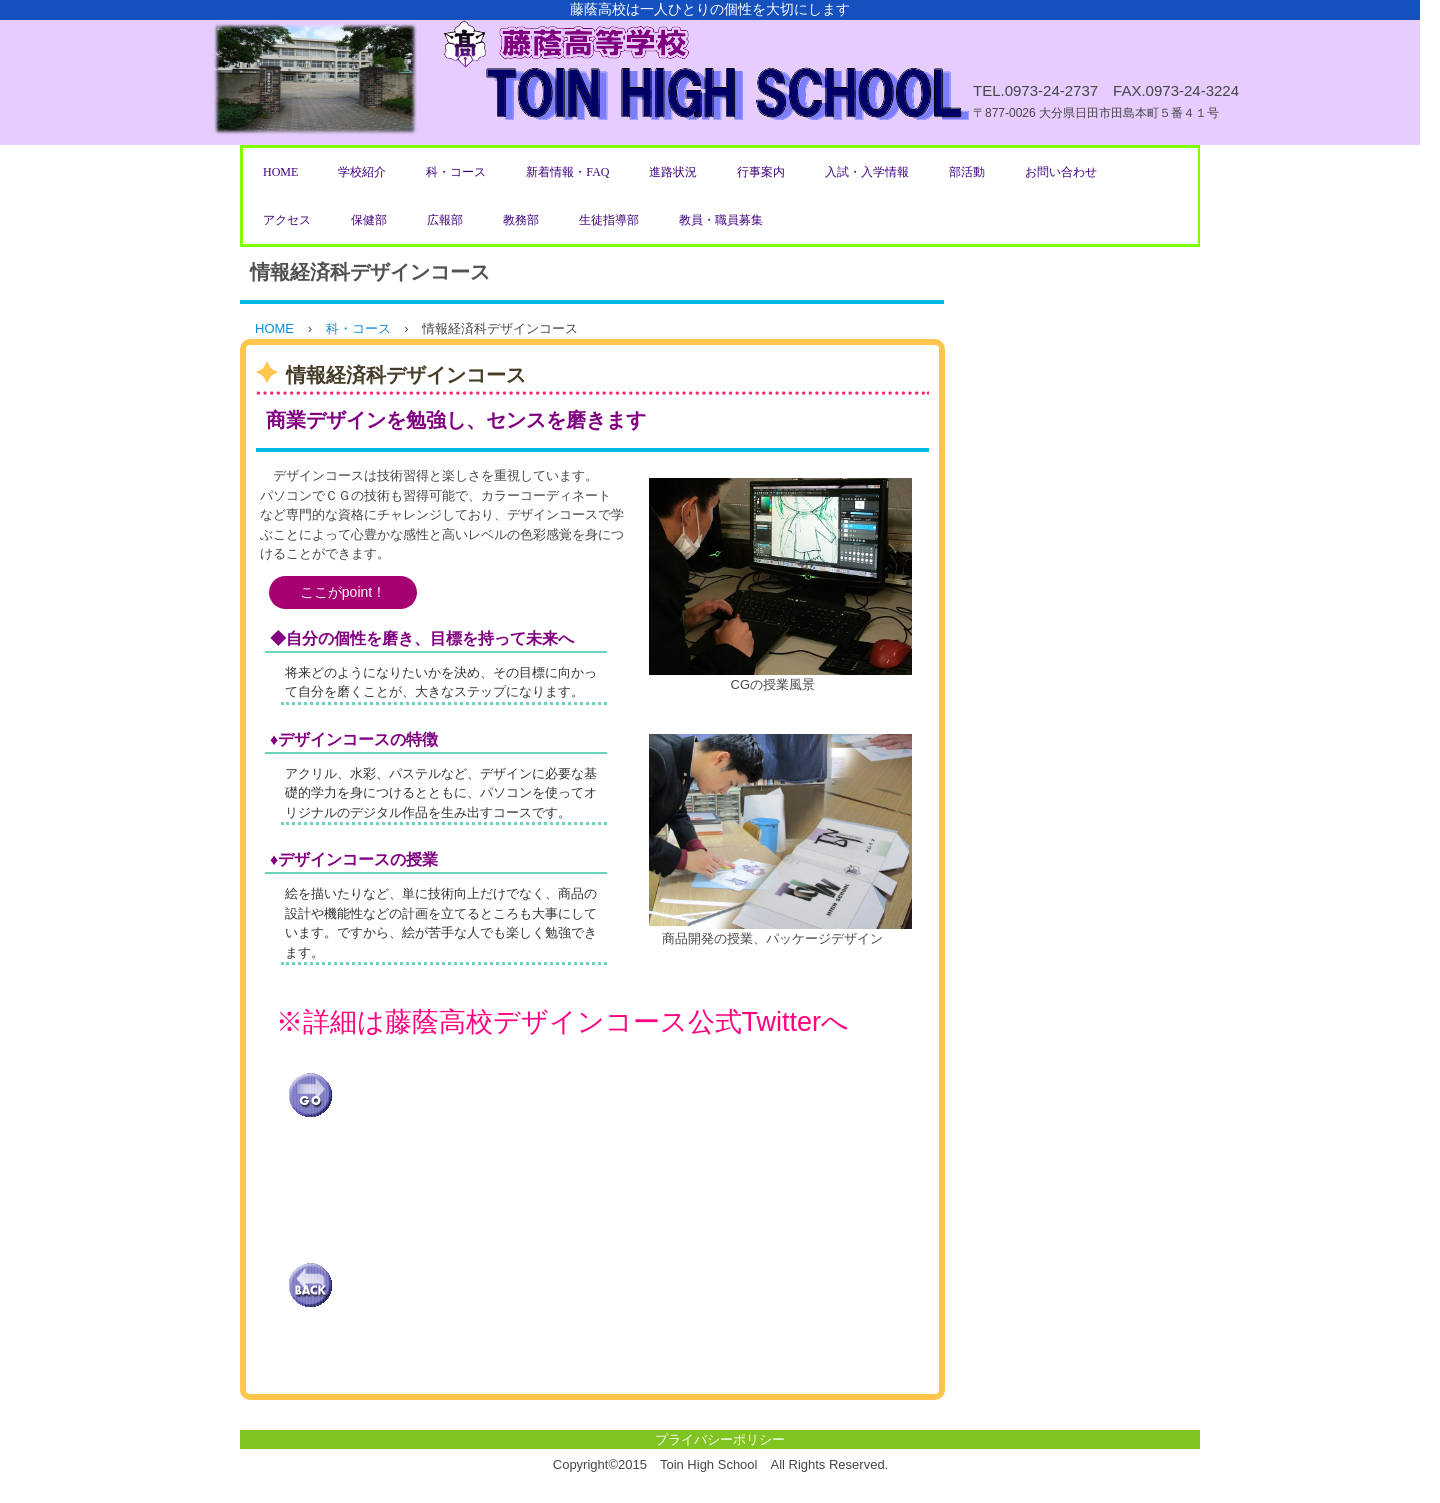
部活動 (967, 172)
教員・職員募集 (721, 220)
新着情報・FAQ (567, 172)
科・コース (456, 172)
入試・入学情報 (867, 172)
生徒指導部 (609, 220)
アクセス (287, 220)
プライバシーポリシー (720, 1439)
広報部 (445, 220)
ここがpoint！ (343, 592)
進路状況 (673, 172)
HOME (280, 172)
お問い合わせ (1061, 172)
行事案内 (761, 172)
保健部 (369, 220)
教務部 (521, 220)
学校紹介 (362, 172)
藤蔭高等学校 (710, 72)
